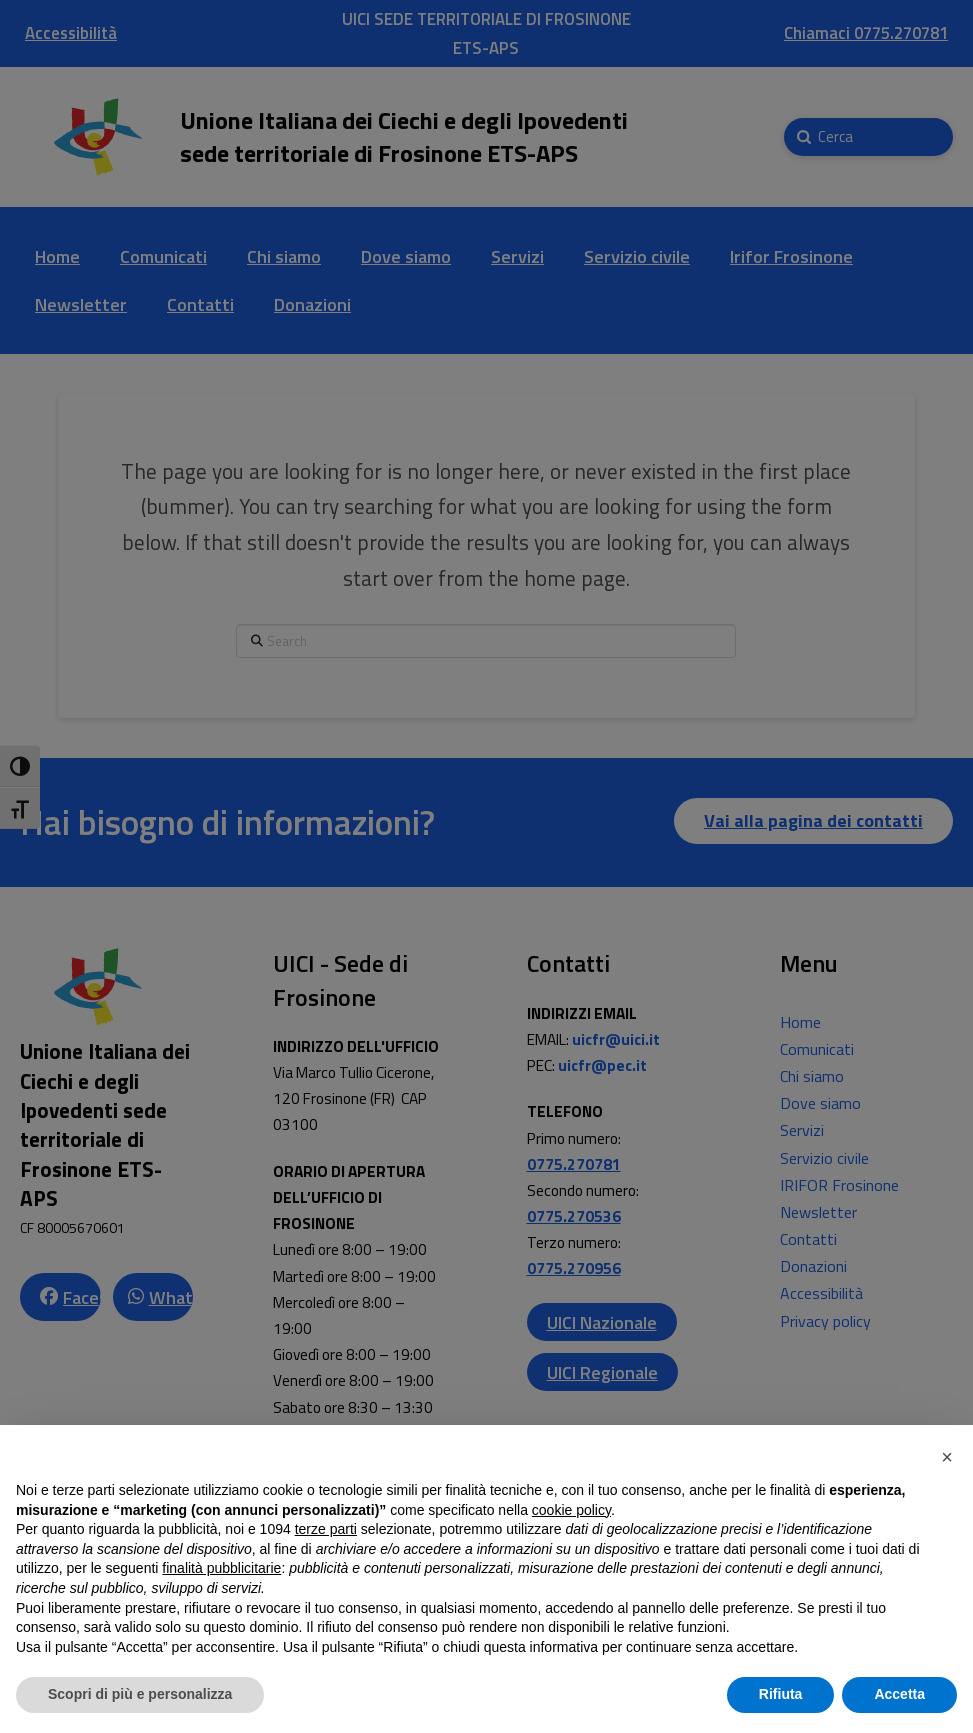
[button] (947, 1457)
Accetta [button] (899, 1694)
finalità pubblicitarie (221, 1568)
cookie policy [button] (571, 1510)
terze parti (326, 1529)
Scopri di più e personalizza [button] (140, 1694)
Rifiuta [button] (781, 1694)
